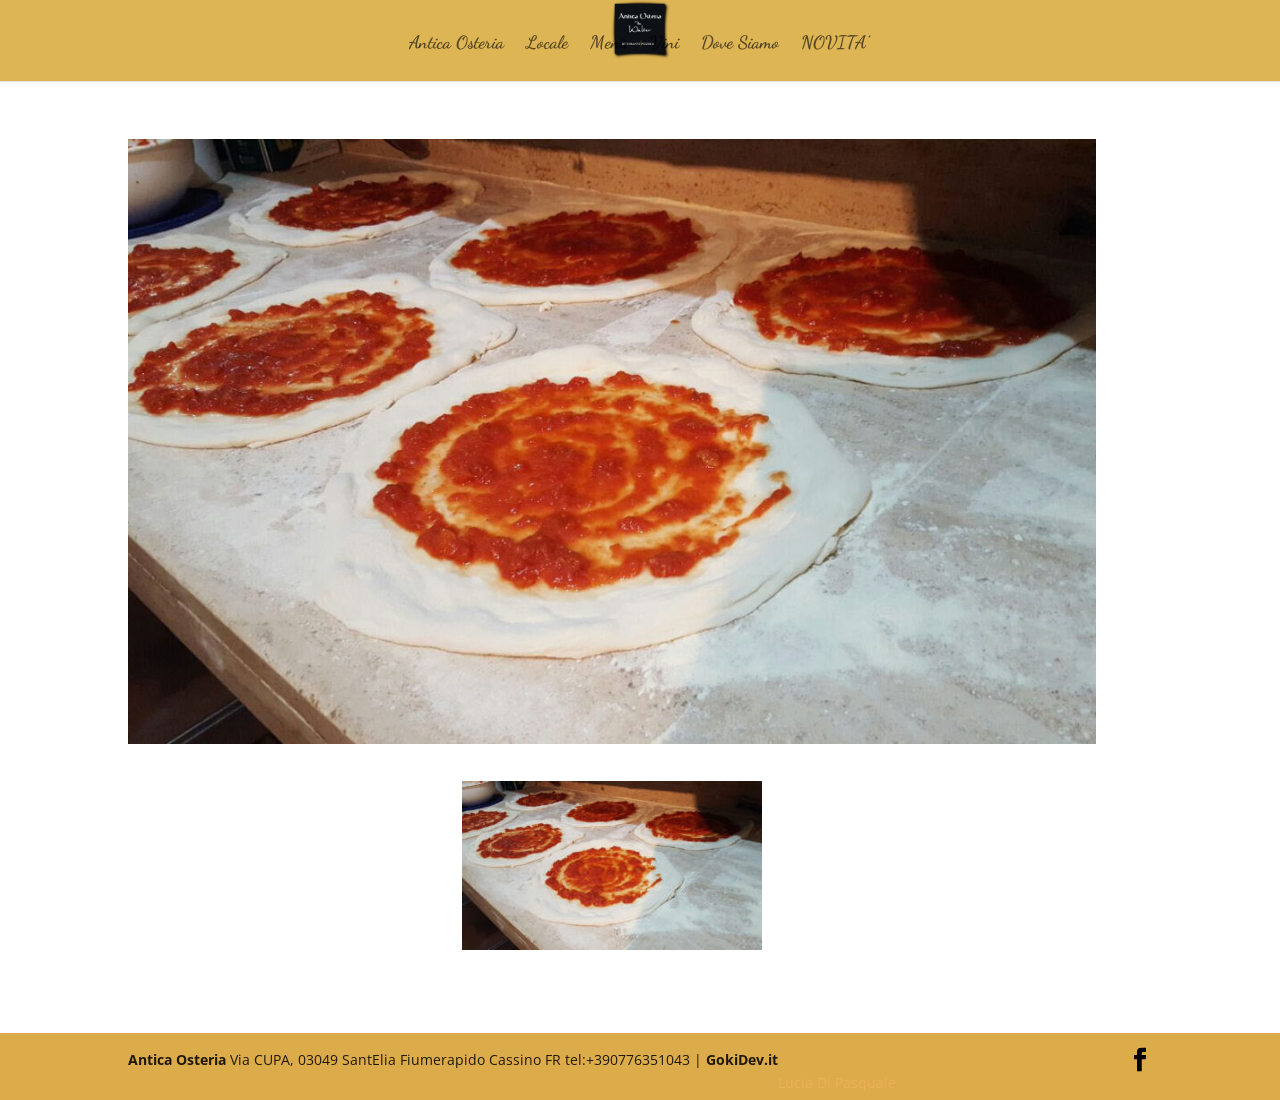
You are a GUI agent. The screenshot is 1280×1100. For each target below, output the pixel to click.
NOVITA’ (835, 44)
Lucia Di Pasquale (837, 1082)
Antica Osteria (456, 44)
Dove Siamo (740, 44)
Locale (547, 44)
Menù (609, 44)
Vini (664, 44)
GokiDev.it (742, 1059)
